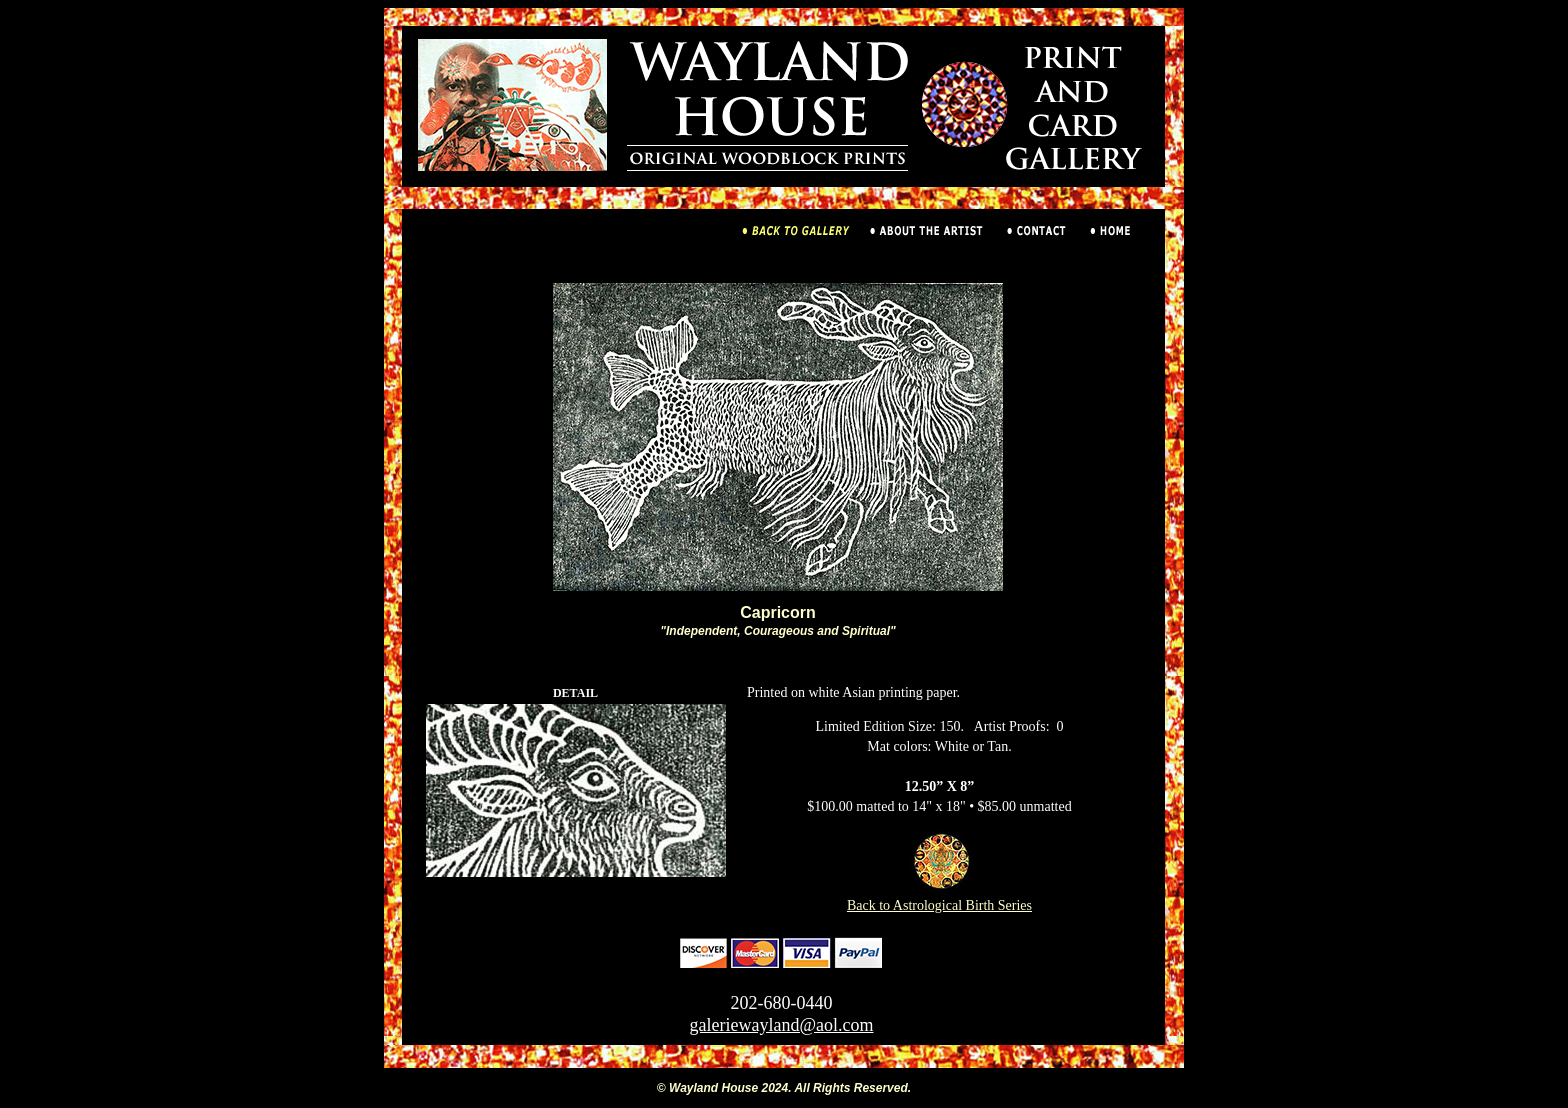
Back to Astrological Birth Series (939, 898)
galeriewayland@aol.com (782, 1025)
